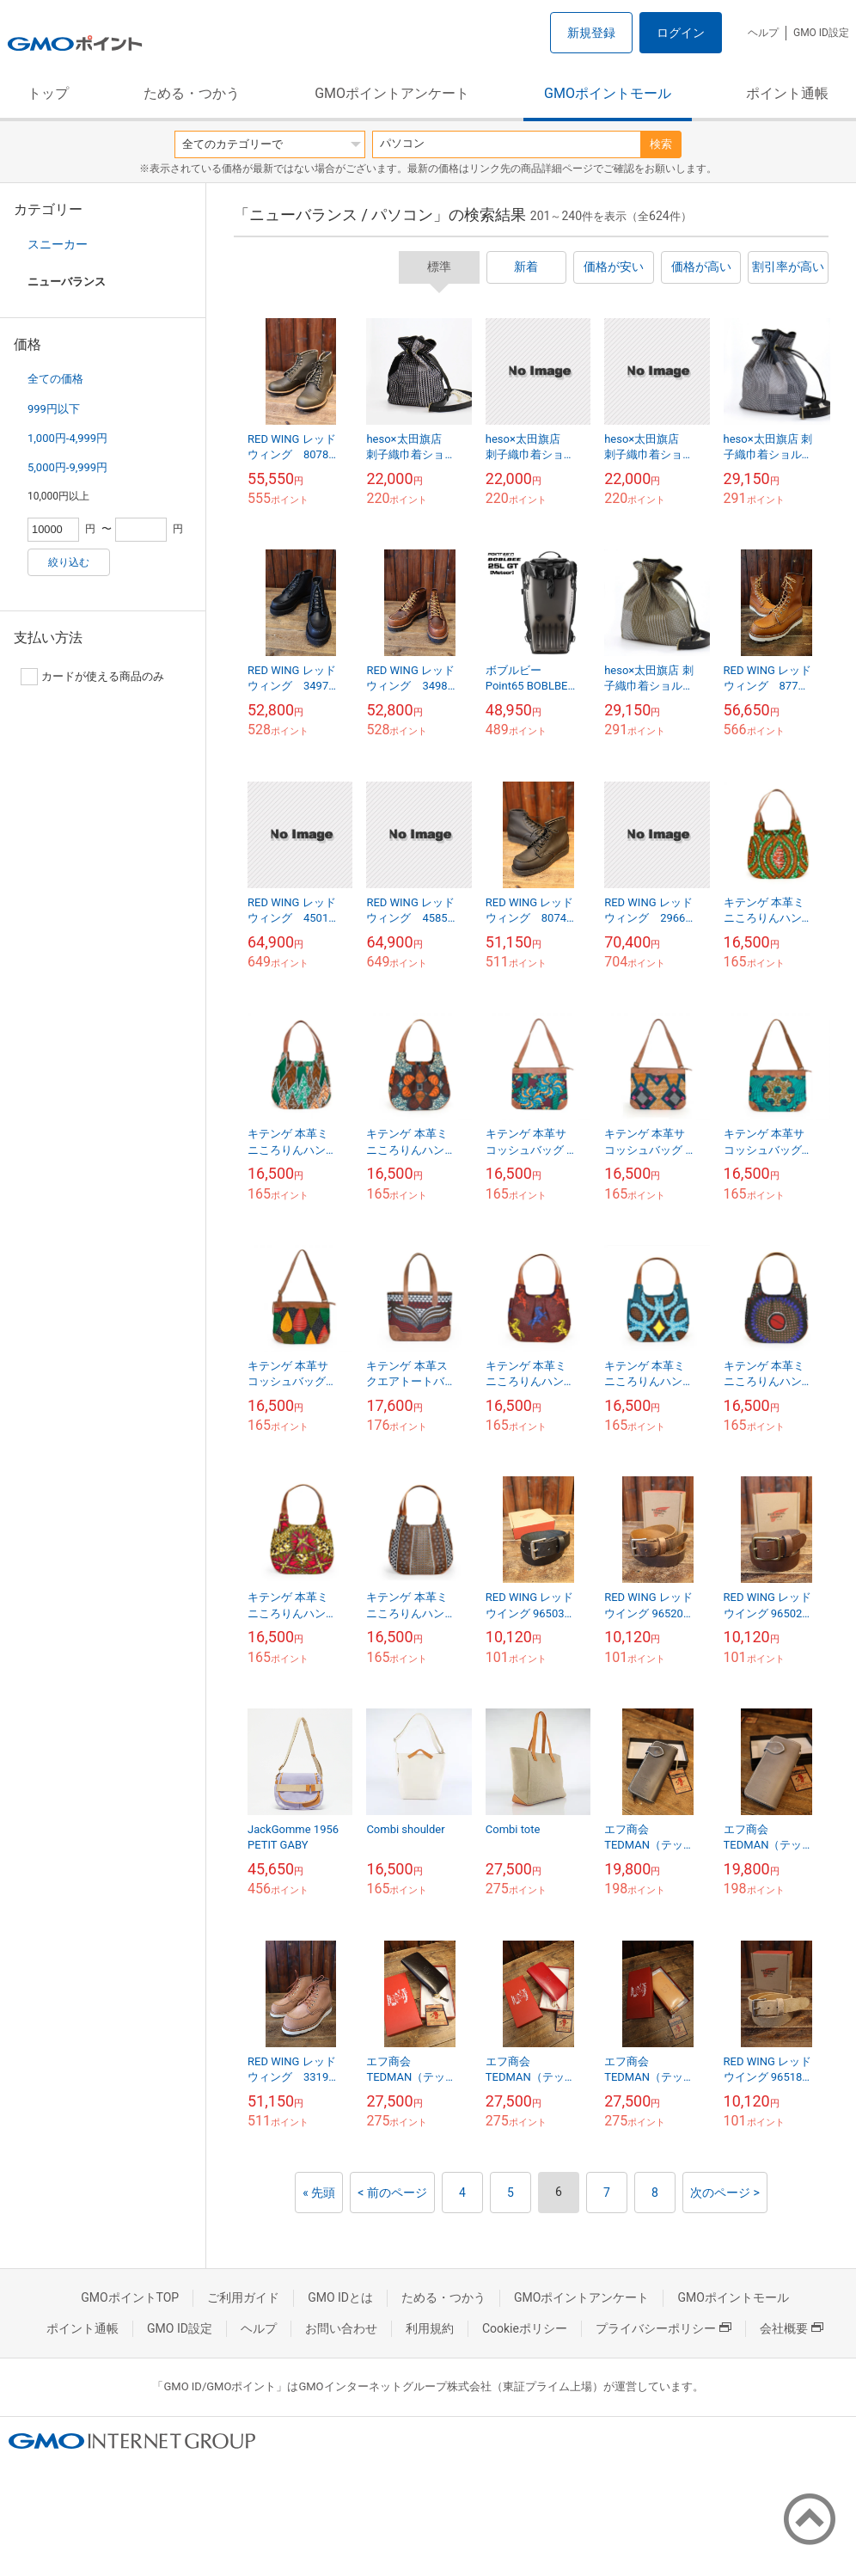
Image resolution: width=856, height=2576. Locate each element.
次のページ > (725, 2192)
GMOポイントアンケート (392, 93)
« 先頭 (319, 2192)
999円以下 (54, 408)
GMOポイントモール (607, 93)
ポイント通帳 (787, 93)
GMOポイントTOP (130, 2297)
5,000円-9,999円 (67, 467)
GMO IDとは (340, 2297)
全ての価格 (55, 378)
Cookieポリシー (524, 2328)
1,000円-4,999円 (67, 438)
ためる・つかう (192, 93)
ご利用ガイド (243, 2297)
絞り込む (68, 562)
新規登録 (591, 33)
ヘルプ (763, 33)
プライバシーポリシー (663, 2328)
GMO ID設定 (821, 33)
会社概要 (791, 2328)
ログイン (681, 33)
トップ (48, 93)
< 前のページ (392, 2192)
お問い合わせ (341, 2328)
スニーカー (58, 244)
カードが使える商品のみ (92, 676)
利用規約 (430, 2328)
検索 (661, 144)
